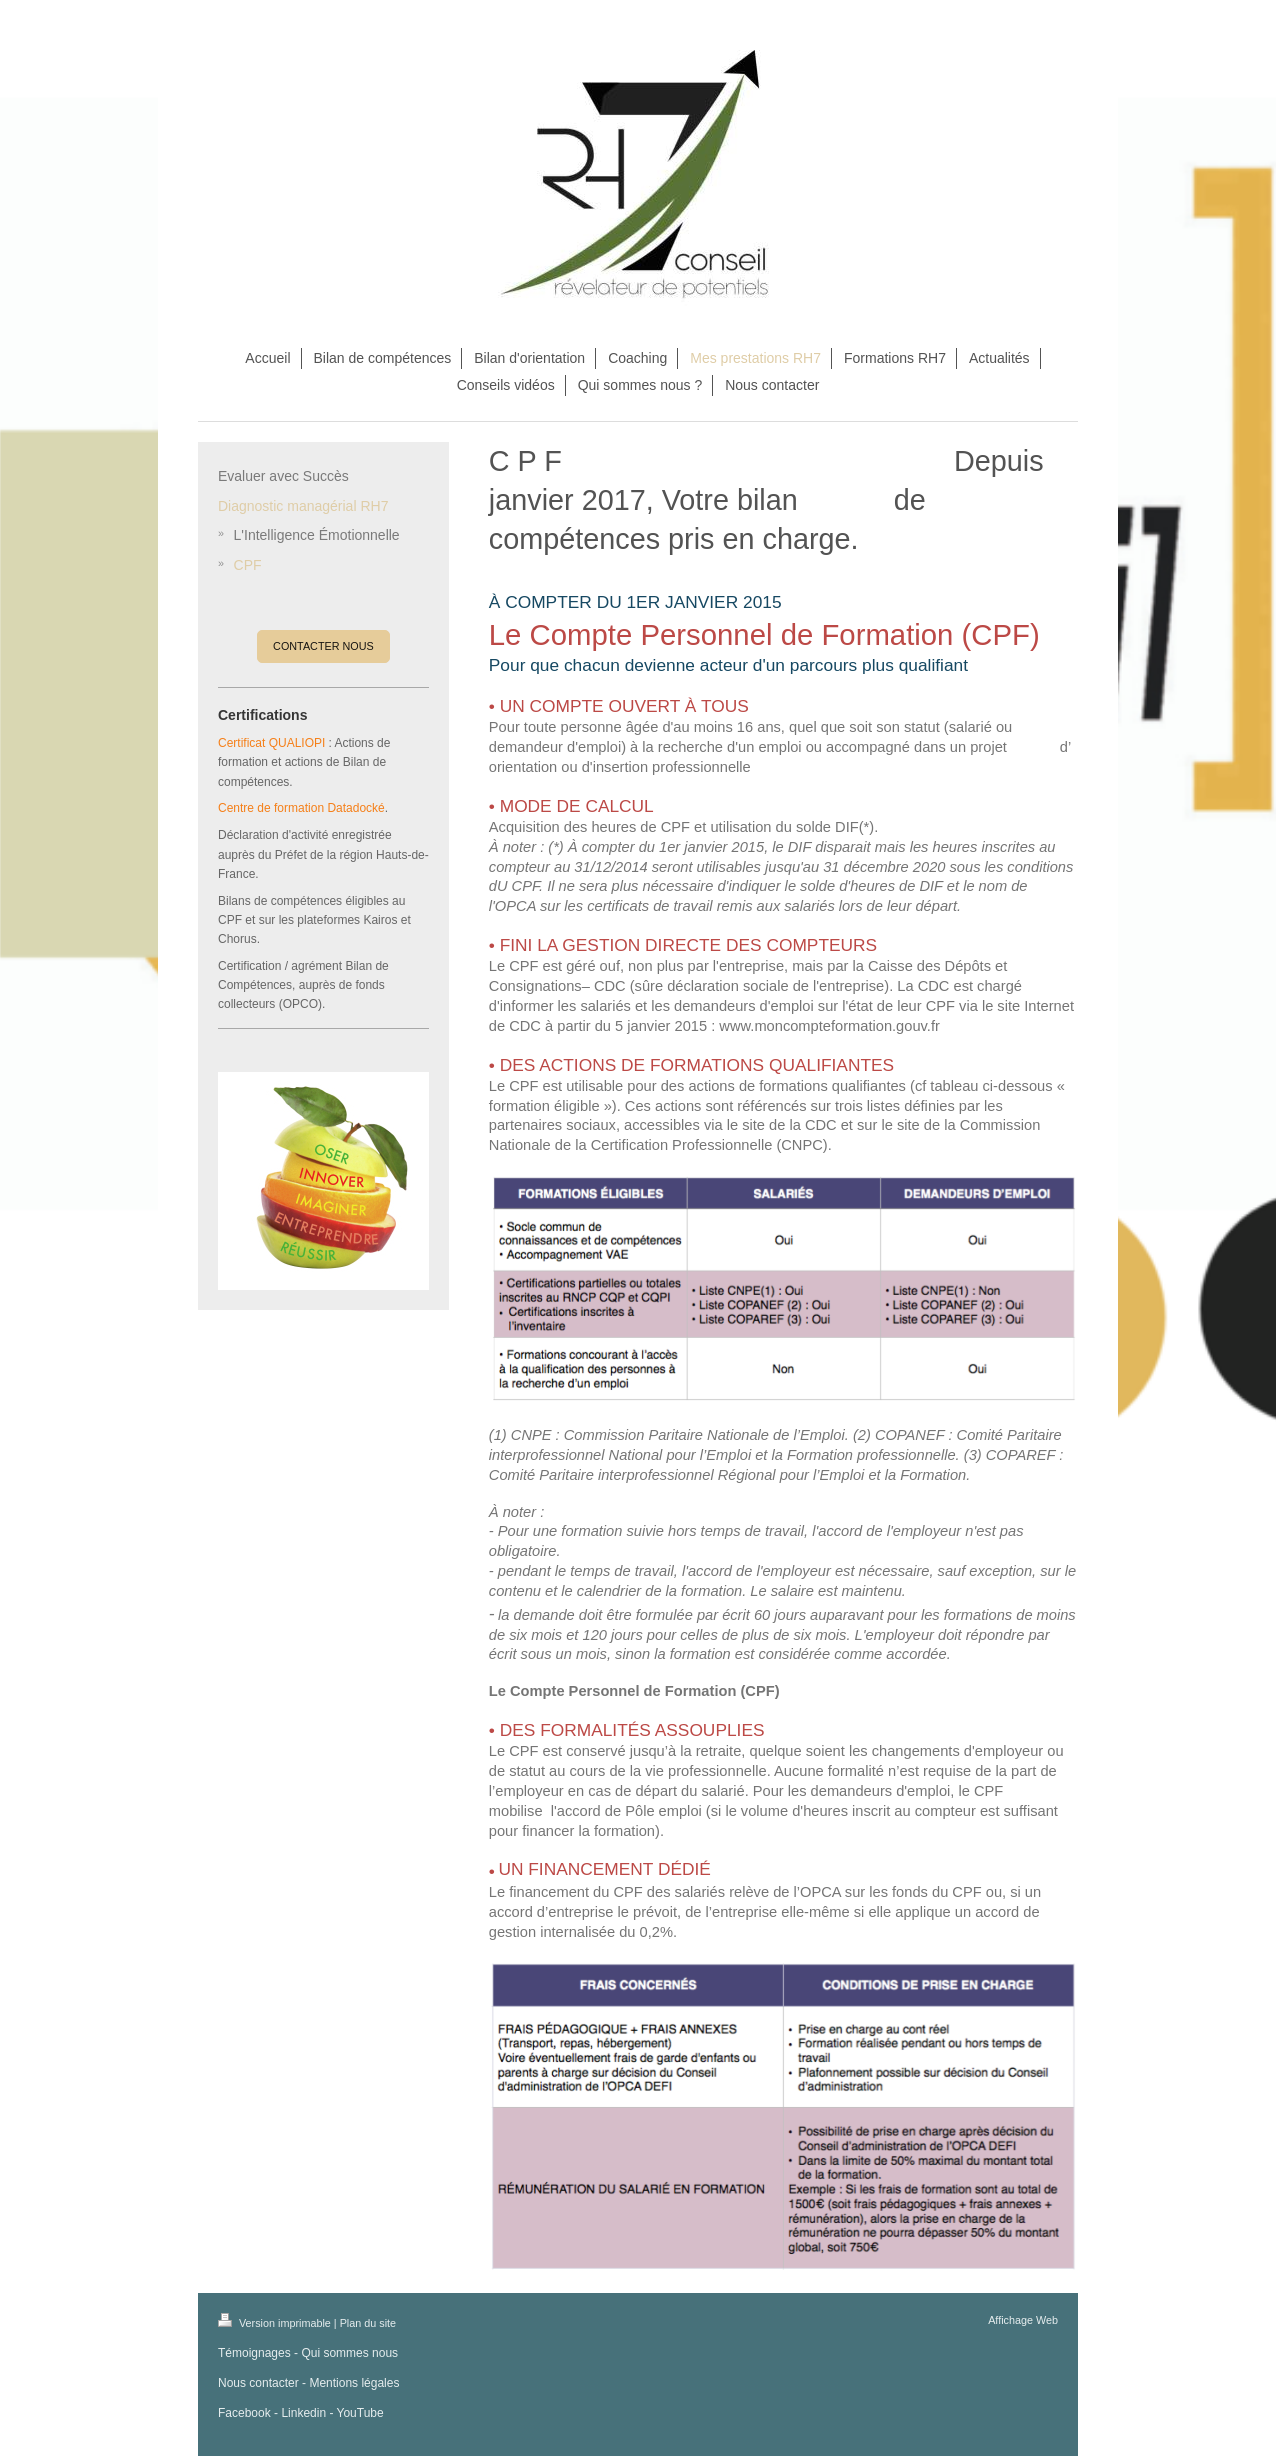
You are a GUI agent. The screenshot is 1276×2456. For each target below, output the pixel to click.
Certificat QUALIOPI (271, 743)
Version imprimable (276, 2323)
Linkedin (303, 2413)
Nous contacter (258, 2383)
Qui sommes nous (349, 2353)
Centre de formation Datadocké (301, 808)
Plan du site (368, 2323)
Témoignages (254, 2353)
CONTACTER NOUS (323, 646)
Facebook (244, 2413)
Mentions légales (354, 2383)
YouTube (360, 2413)
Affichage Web (1023, 2320)
